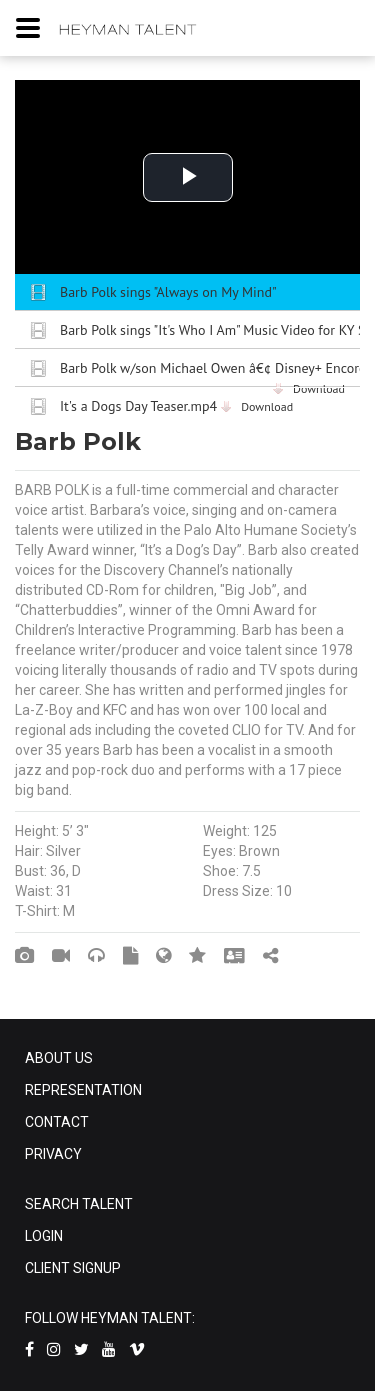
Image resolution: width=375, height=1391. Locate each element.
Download (267, 406)
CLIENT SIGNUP (73, 1268)
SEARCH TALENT (79, 1204)
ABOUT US (59, 1058)
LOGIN (44, 1236)
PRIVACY (53, 1154)
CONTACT (57, 1122)
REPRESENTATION (83, 1090)
